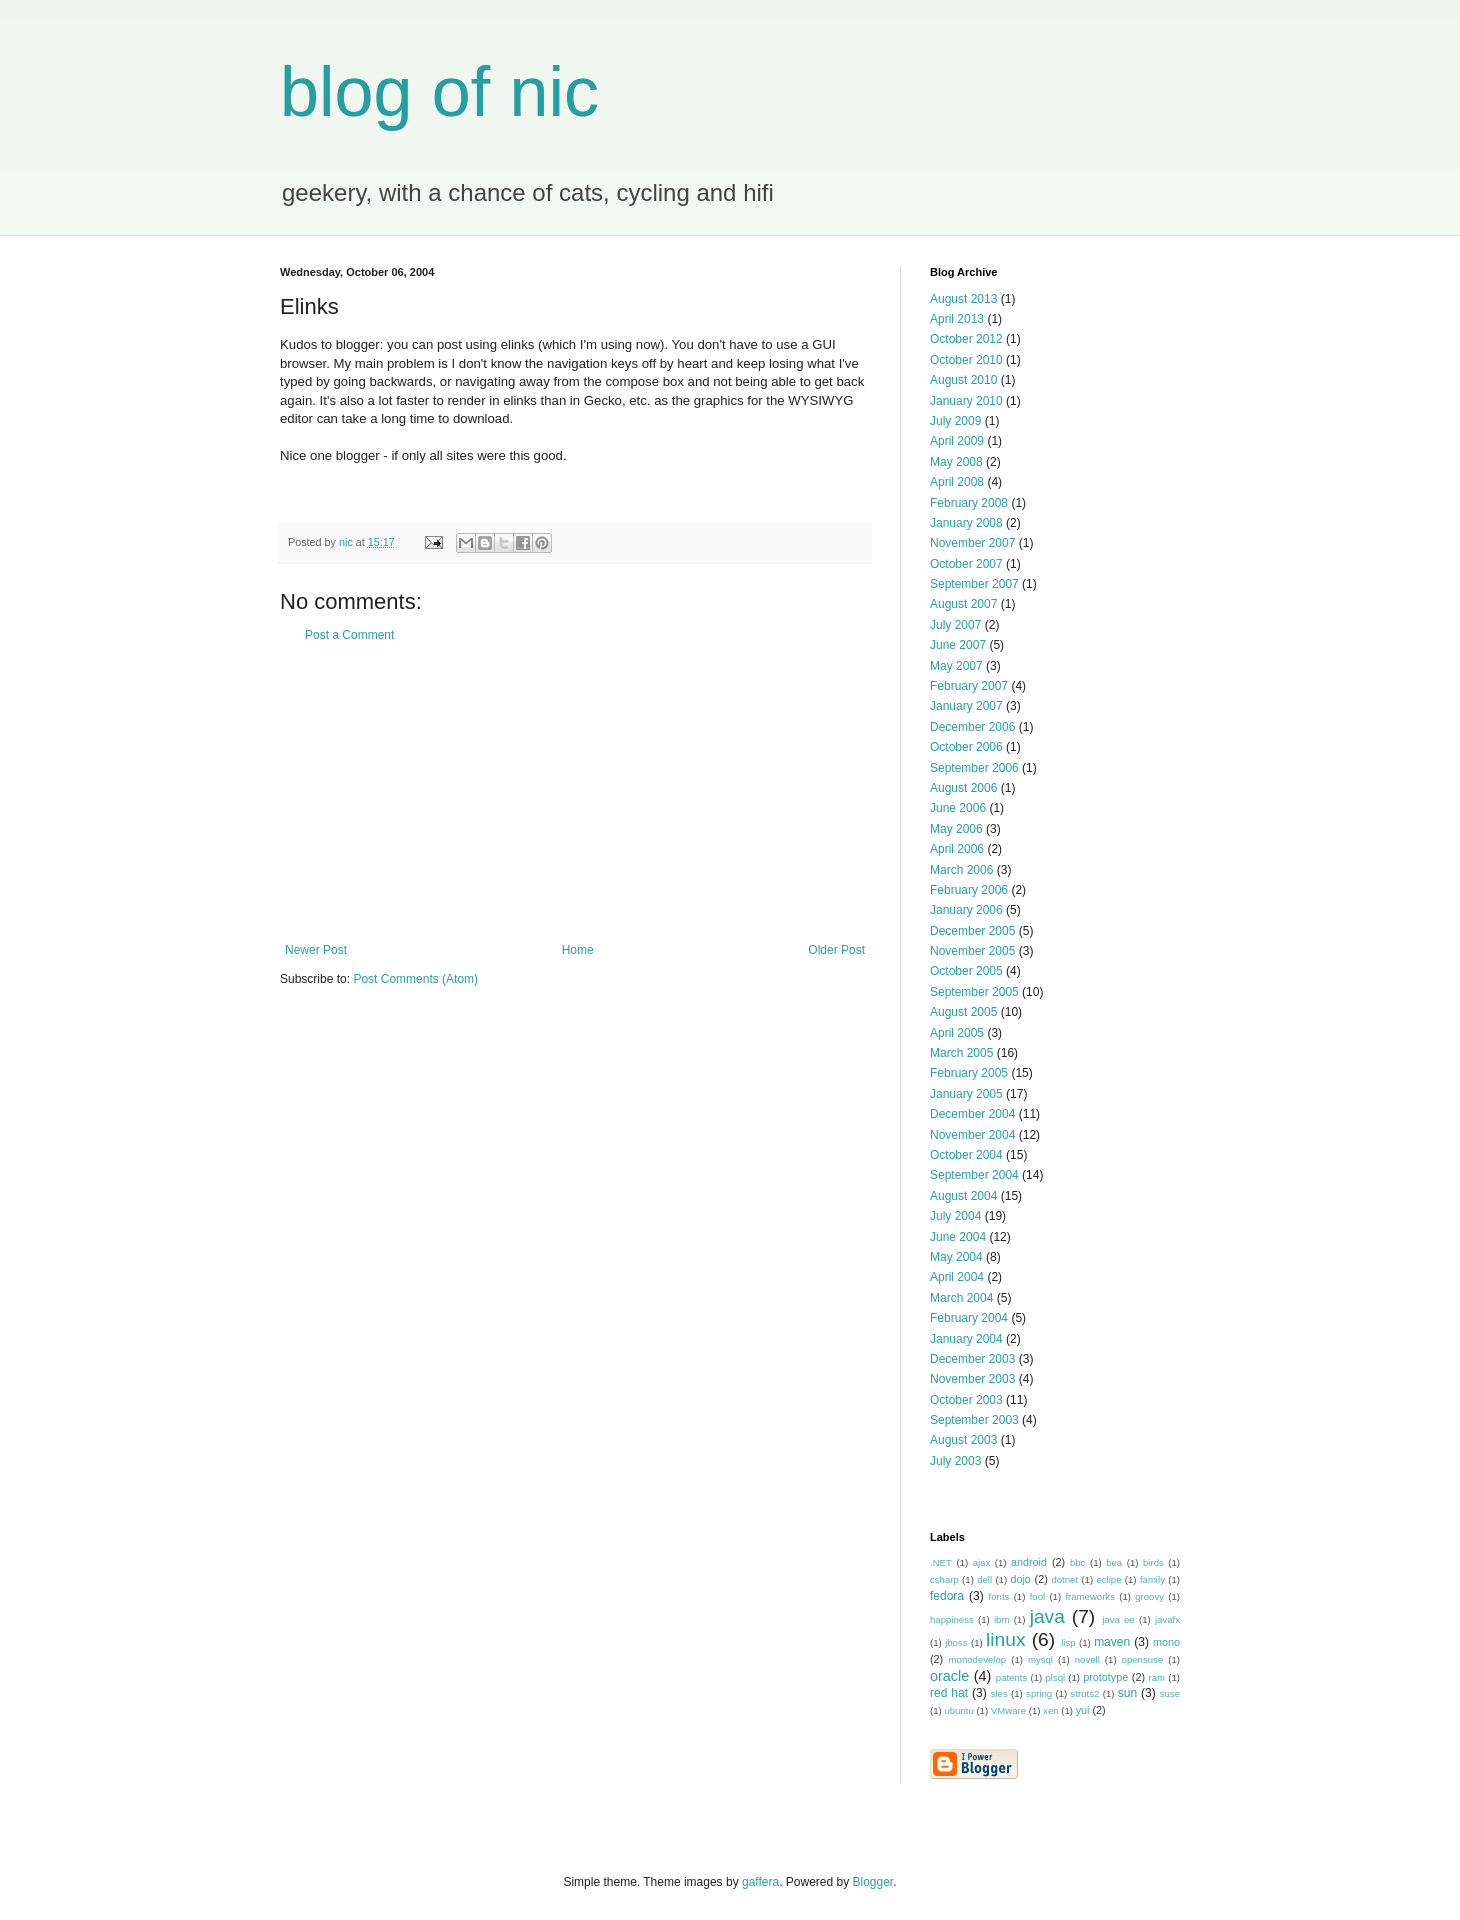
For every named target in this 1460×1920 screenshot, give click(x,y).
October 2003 (966, 1400)
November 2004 (972, 1135)
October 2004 (966, 1155)
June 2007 (958, 645)
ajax (982, 1562)
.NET (941, 1562)
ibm (1001, 1619)
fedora (947, 1596)
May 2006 (956, 829)
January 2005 (966, 1094)
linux (1005, 1639)
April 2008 (957, 482)
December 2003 (972, 1359)
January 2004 (966, 1339)
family (1152, 1579)
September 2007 (974, 584)
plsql (1055, 1677)
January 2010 (966, 401)
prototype (1105, 1677)
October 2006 (966, 747)
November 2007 (972, 543)
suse (1170, 1693)
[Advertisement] (575, 793)
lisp (1068, 1642)
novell (1087, 1659)
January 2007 (966, 706)
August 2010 (963, 380)
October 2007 (966, 564)
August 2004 (963, 1196)
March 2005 (961, 1053)
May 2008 (956, 462)
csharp (944, 1579)
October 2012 (966, 339)
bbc (1077, 1562)
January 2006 (966, 910)
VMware (1008, 1710)
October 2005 (966, 971)
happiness (952, 1619)
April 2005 (957, 1033)
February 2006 (969, 890)
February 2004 (969, 1318)
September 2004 (974, 1175)
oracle (949, 1676)
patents (1011, 1677)
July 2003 (955, 1461)
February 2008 (969, 503)
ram (1157, 1677)
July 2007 (955, 625)
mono (1166, 1642)
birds (1153, 1562)
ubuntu (958, 1710)
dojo (1020, 1579)
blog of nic (439, 92)
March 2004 (961, 1298)
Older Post (836, 950)
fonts (999, 1596)
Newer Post (316, 950)
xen (1050, 1710)
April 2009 (957, 441)
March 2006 (961, 870)
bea (1114, 1562)
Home (578, 950)
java (1047, 1616)
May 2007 (956, 666)
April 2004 (957, 1277)
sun (1127, 1693)
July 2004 (955, 1216)
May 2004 (956, 1257)
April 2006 (957, 849)
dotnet (1064, 1579)
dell (984, 1579)
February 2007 (969, 686)
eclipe (1108, 1579)
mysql (1040, 1659)
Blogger (873, 1882)
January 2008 (966, 523)
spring (1039, 1693)
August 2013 (963, 299)
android (1029, 1562)
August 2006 (963, 788)
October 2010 (966, 360)
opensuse (1143, 1659)
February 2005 (969, 1073)
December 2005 (972, 931)
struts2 (1085, 1693)
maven (1112, 1642)
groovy (1149, 1596)
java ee (1118, 1619)
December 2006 (972, 727)
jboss (956, 1642)
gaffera (760, 1882)
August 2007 (963, 604)
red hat (949, 1693)
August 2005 (963, 1012)
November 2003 (972, 1379)
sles (999, 1693)
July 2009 (955, 421)
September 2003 (974, 1420)
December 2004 (972, 1114)
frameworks (1090, 1596)
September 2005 (974, 992)
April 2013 (957, 319)
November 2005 (972, 951)
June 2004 (958, 1237)
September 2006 (974, 768)
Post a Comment (349, 635)
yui (1083, 1710)
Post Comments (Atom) (415, 979)
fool (1037, 1596)
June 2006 (958, 808)
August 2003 (963, 1440)
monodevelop (978, 1659)
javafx (1167, 1619)
